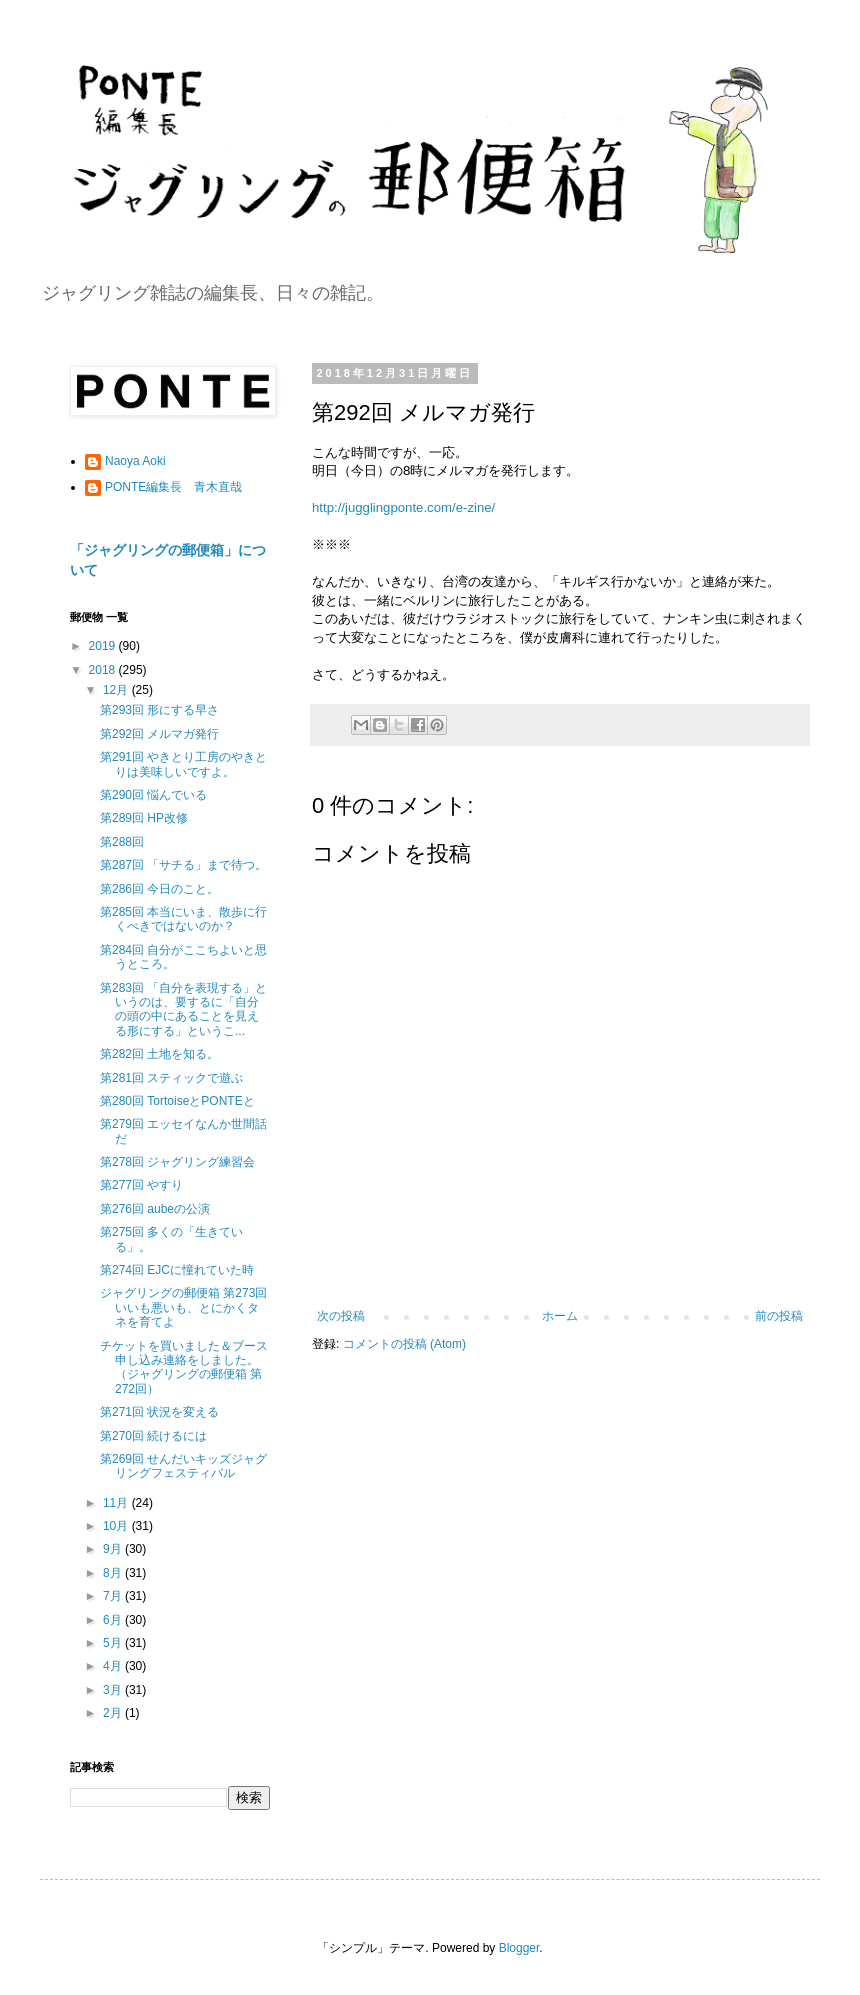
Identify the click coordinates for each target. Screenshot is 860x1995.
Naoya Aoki (135, 461)
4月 (114, 1666)
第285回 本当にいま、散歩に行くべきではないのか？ (183, 919)
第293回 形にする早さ (159, 710)
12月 (117, 690)
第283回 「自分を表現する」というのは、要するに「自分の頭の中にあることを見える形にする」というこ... (183, 1009)
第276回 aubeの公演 (155, 1209)
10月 (117, 1526)
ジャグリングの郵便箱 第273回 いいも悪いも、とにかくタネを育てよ (183, 1307)
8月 (114, 1573)
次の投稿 (341, 1316)
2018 (104, 670)
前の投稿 (779, 1316)
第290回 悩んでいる (153, 795)
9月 (114, 1549)
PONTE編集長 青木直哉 (173, 487)
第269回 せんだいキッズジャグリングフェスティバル (183, 1466)
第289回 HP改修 (144, 818)
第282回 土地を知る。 (159, 1054)
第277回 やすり (141, 1185)
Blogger (519, 1948)
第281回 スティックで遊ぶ (171, 1078)
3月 (114, 1690)
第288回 (122, 842)
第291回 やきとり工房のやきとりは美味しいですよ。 (183, 764)
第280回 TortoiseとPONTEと (177, 1101)
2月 (114, 1713)
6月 (114, 1620)
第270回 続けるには (153, 1436)
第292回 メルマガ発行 (159, 734)
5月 (114, 1643)
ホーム (560, 1316)
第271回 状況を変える (159, 1412)
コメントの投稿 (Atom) (404, 1344)
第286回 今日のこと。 (159, 889)
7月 (114, 1596)
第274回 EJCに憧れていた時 (177, 1270)
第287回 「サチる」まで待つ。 (183, 865)
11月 (117, 1503)
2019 (104, 646)
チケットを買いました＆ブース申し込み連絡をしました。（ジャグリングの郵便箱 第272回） (184, 1367)
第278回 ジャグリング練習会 (177, 1162)
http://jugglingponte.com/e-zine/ (403, 507)
